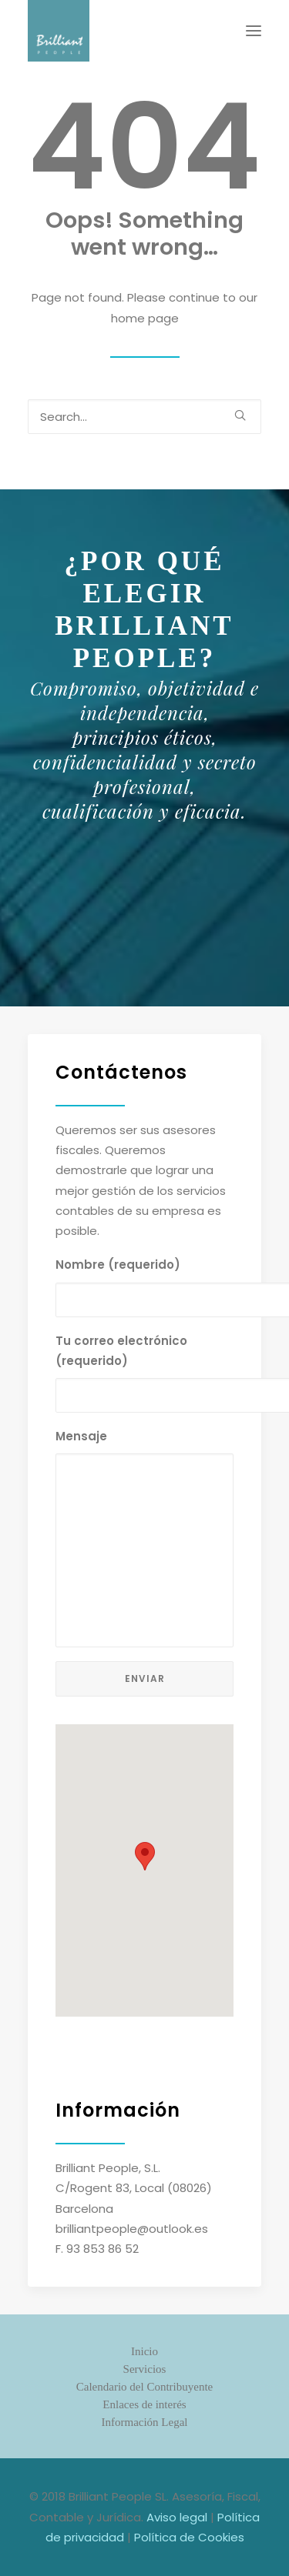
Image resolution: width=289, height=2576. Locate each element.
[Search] (144, 416)
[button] (253, 31)
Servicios (144, 2369)
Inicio (144, 2351)
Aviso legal (176, 2517)
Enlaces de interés (144, 2404)
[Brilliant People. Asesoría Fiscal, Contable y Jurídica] (58, 31)
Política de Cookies (189, 2537)
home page (145, 318)
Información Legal (144, 2422)
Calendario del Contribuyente (144, 2387)
